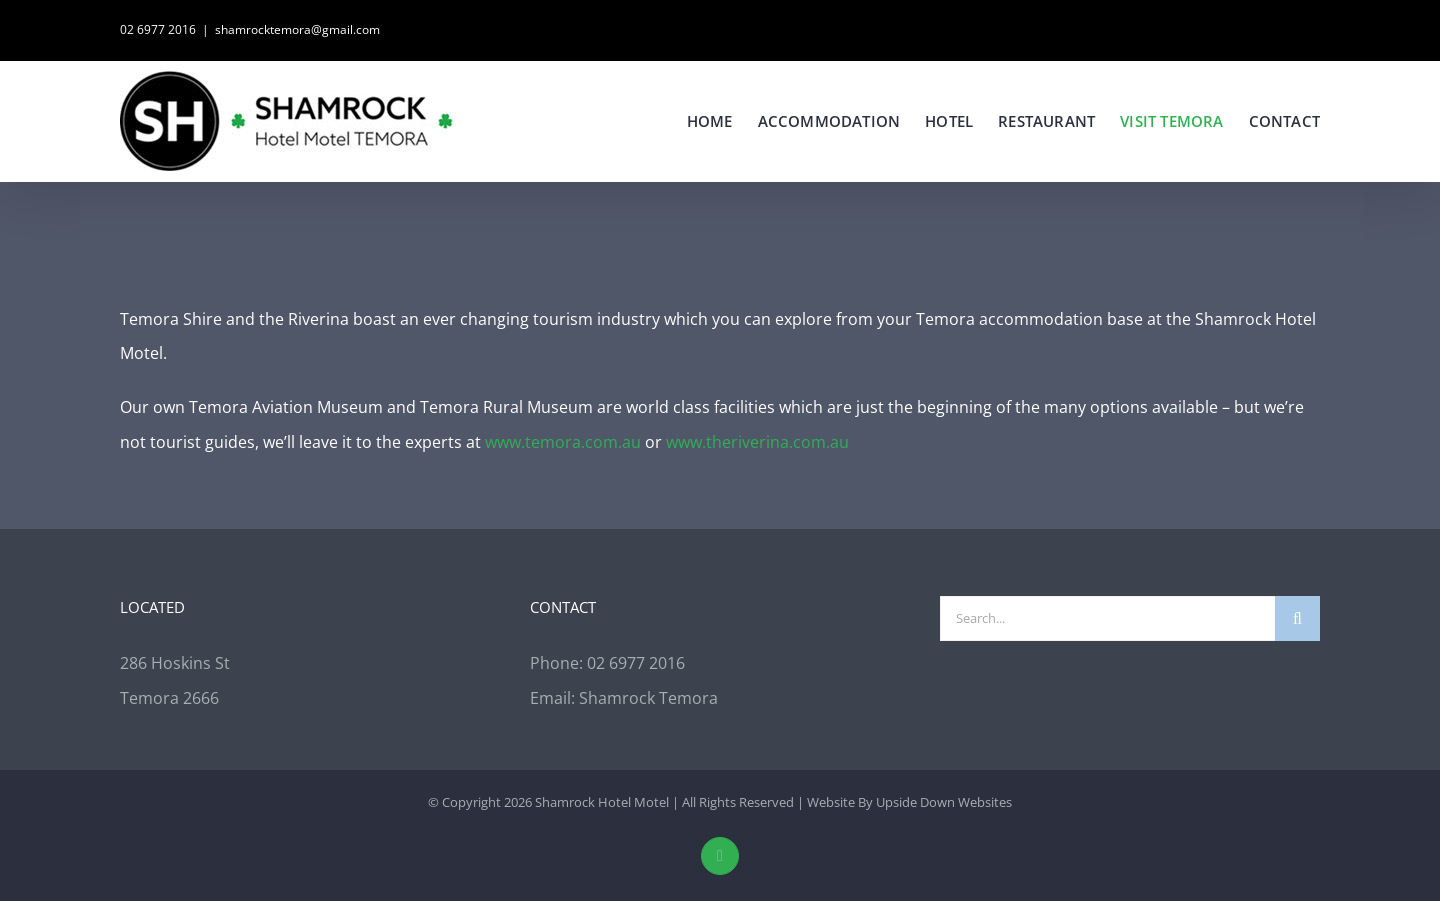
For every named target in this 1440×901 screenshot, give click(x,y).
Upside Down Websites (944, 802)
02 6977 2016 (158, 29)
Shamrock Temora (648, 698)
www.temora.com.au (563, 442)
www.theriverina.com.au (757, 442)
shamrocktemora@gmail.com (297, 29)
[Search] (1297, 618)
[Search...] (1107, 618)
